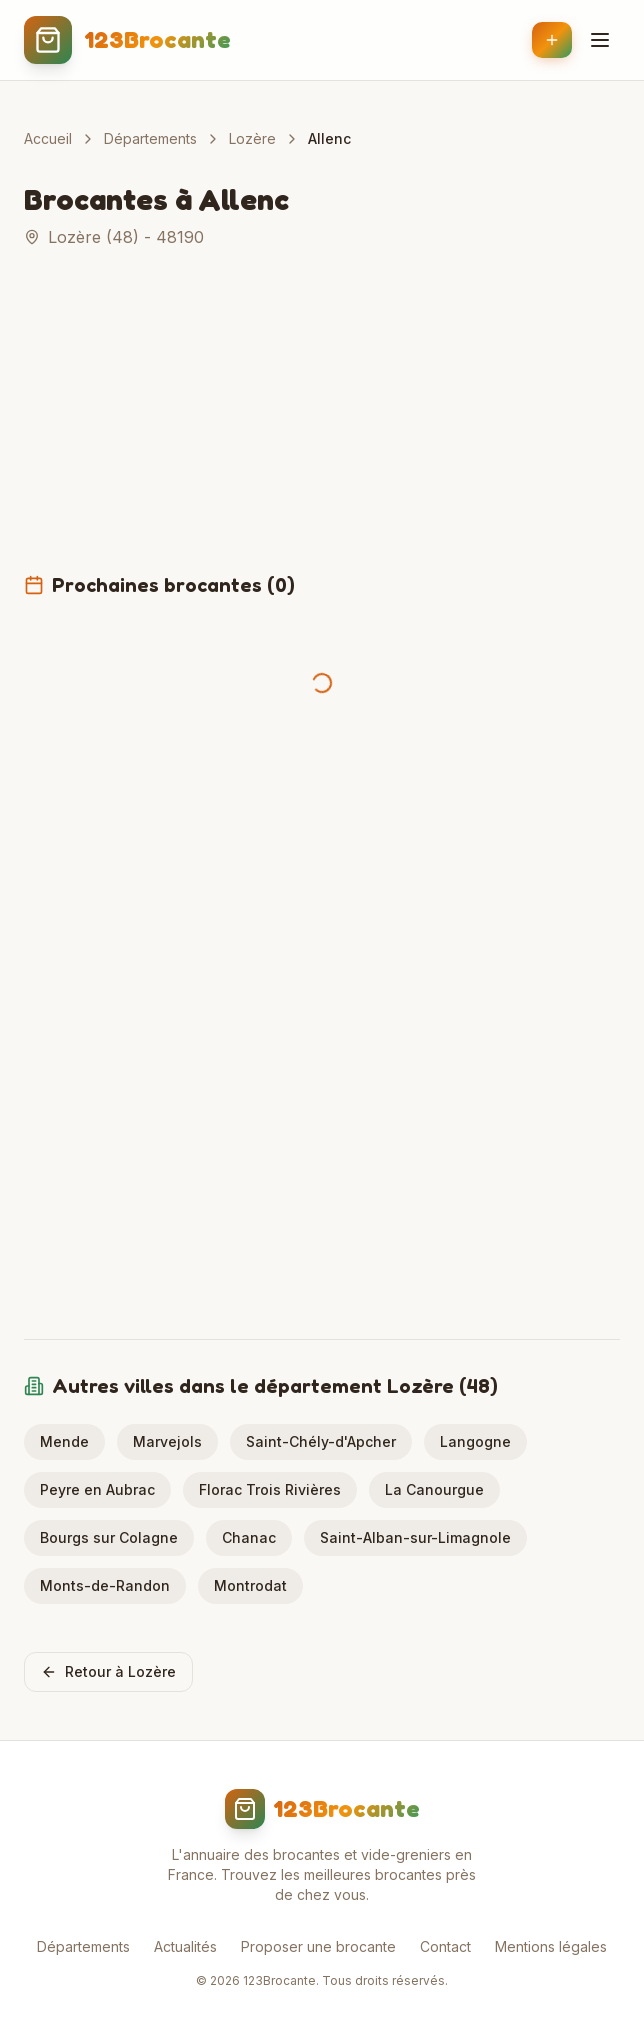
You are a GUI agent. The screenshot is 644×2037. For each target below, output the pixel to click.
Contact (445, 1946)
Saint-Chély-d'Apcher (321, 1441)
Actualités (185, 1946)
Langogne (475, 1441)
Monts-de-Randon (105, 1585)
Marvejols (167, 1441)
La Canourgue (434, 1489)
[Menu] (600, 40)
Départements (150, 138)
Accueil (48, 138)
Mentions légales (551, 1946)
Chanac (249, 1537)
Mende (64, 1441)
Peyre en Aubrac (97, 1489)
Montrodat (250, 1585)
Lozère (252, 138)
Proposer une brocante (318, 1946)
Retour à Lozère (108, 1671)
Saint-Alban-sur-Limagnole (415, 1537)
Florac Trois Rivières (270, 1489)
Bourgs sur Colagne (109, 1537)
